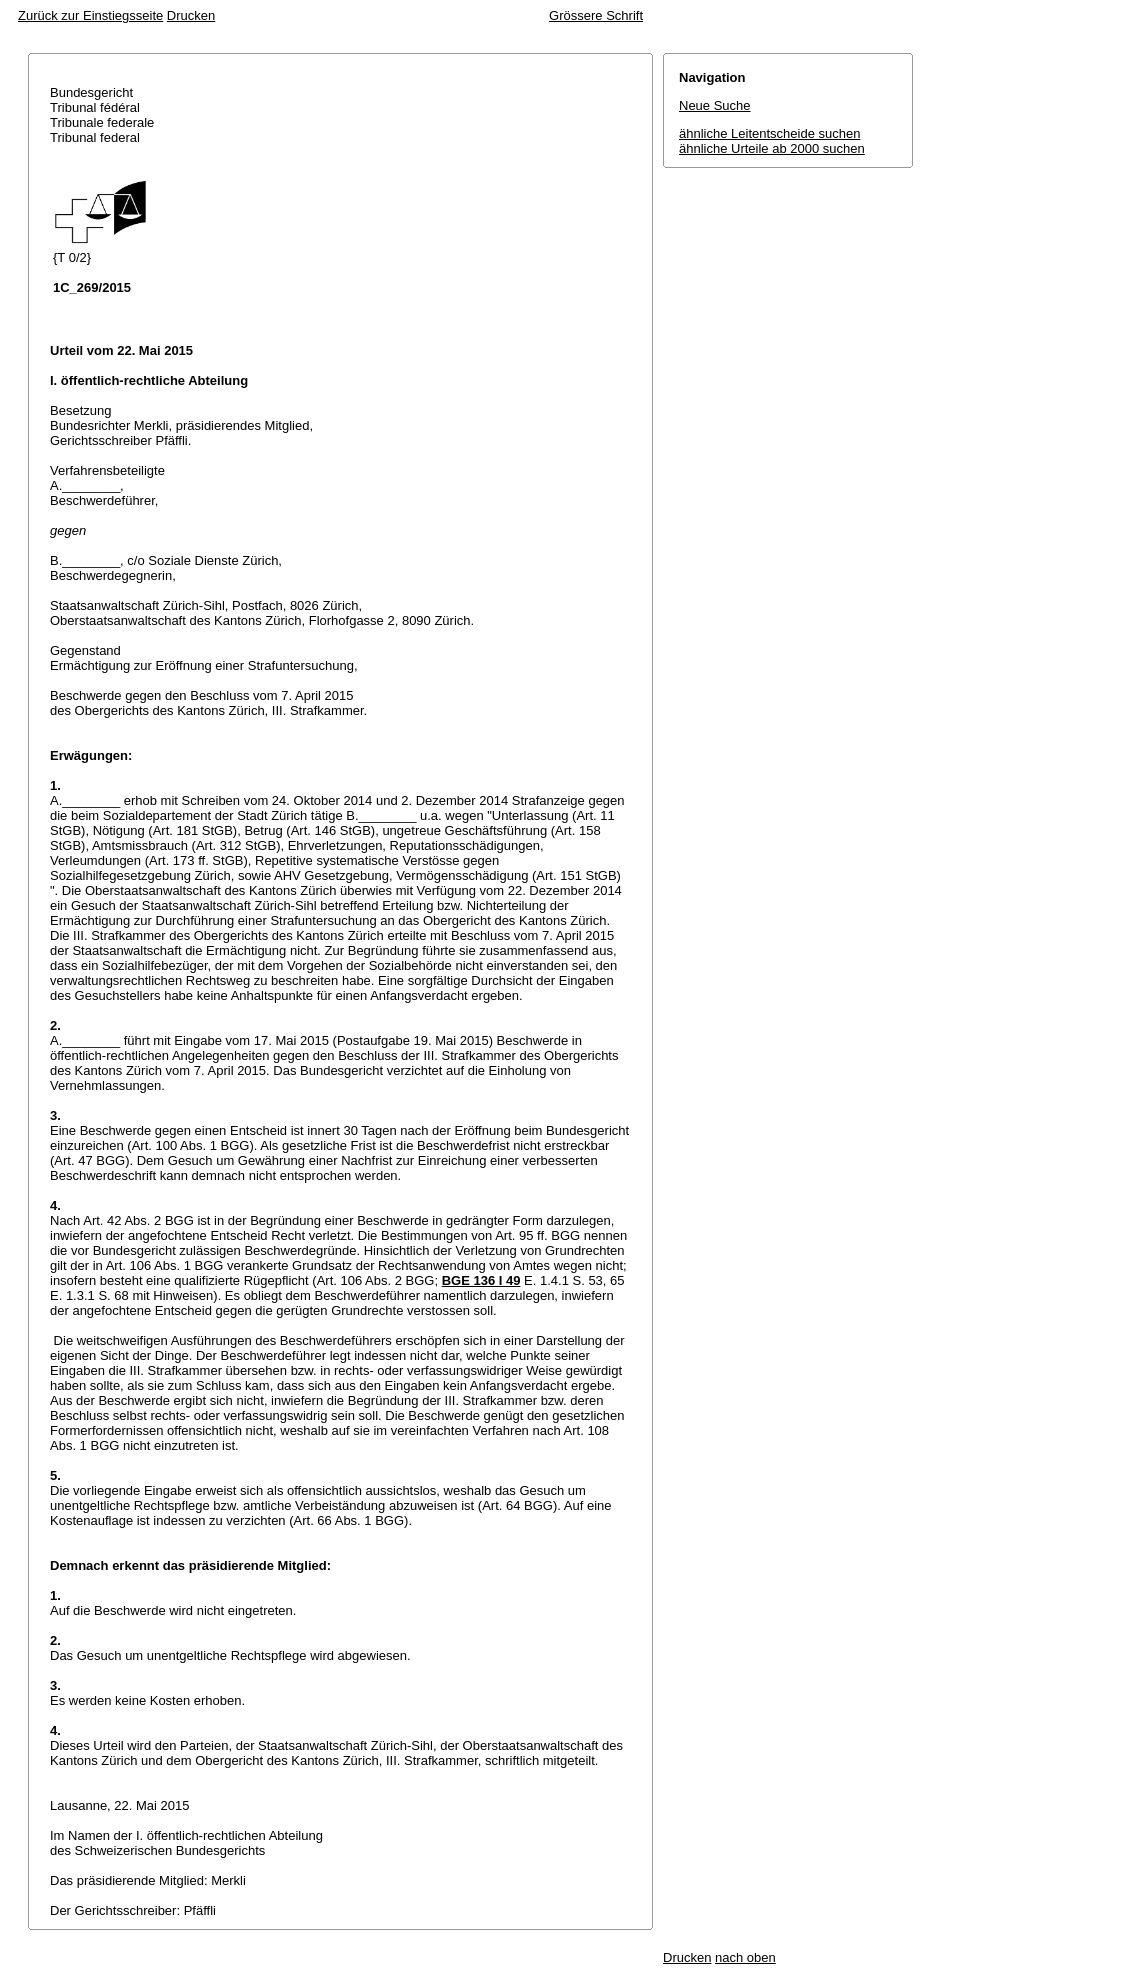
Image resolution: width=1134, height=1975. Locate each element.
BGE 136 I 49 (481, 1280)
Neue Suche (715, 105)
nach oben (745, 1957)
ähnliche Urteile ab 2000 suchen (772, 148)
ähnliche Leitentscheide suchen (769, 133)
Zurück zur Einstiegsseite (90, 15)
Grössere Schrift (596, 15)
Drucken (191, 15)
